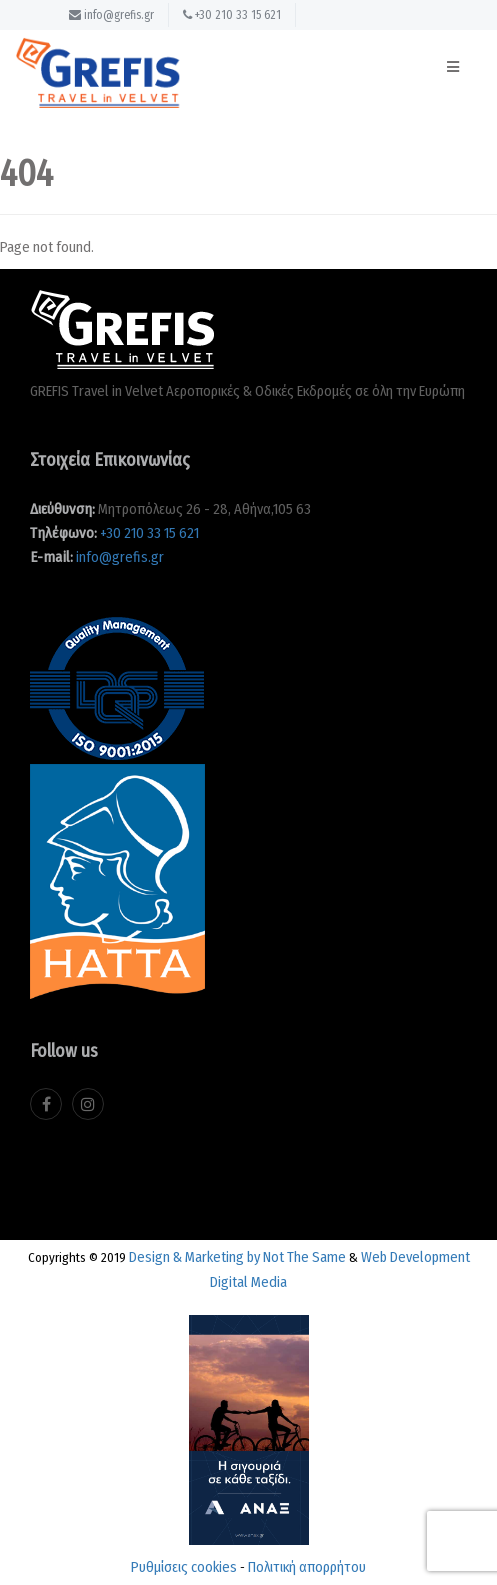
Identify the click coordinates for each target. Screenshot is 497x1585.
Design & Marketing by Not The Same (237, 1257)
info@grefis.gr (111, 15)
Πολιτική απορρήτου (307, 1567)
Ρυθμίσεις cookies (184, 1567)
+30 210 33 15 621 (232, 15)
